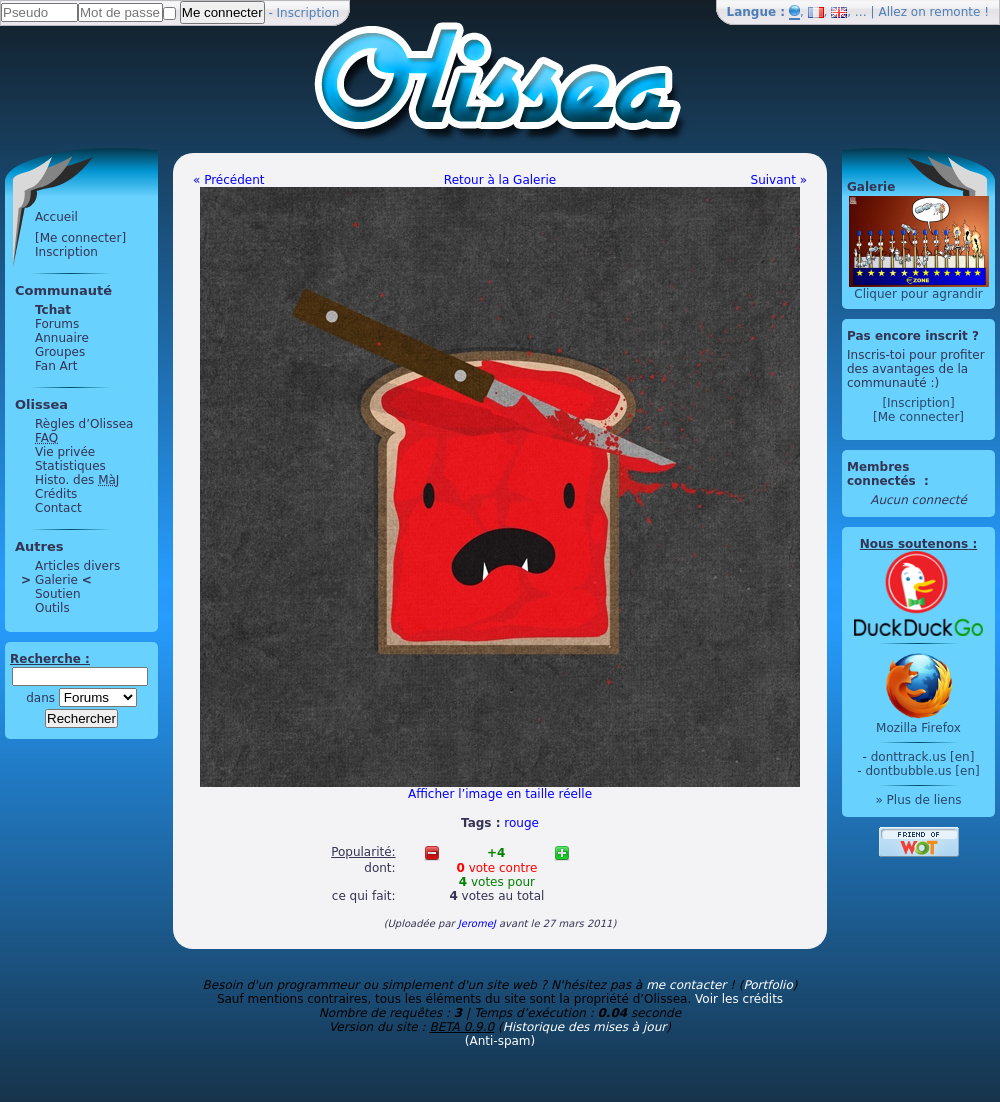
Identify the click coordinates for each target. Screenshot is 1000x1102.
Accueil (56, 217)
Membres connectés (883, 474)
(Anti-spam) (500, 1041)
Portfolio (767, 985)
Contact (58, 508)
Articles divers (77, 566)
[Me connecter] (80, 238)
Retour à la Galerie (500, 180)
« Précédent (229, 180)
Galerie (56, 580)
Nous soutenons (914, 544)
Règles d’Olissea (84, 424)
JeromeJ (477, 923)
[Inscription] (918, 403)
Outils (52, 608)
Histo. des (77, 480)
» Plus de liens (918, 800)
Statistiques (70, 466)
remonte (955, 12)
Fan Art (56, 366)
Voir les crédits (739, 999)
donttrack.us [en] (923, 757)
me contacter (686, 985)
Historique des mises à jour (585, 1027)
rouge (521, 823)
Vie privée (65, 452)
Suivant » (779, 180)
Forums (57, 324)
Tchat (53, 310)
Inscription (308, 13)
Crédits (56, 494)
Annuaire (62, 338)
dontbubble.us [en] (922, 771)
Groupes (60, 352)
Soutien (58, 594)
